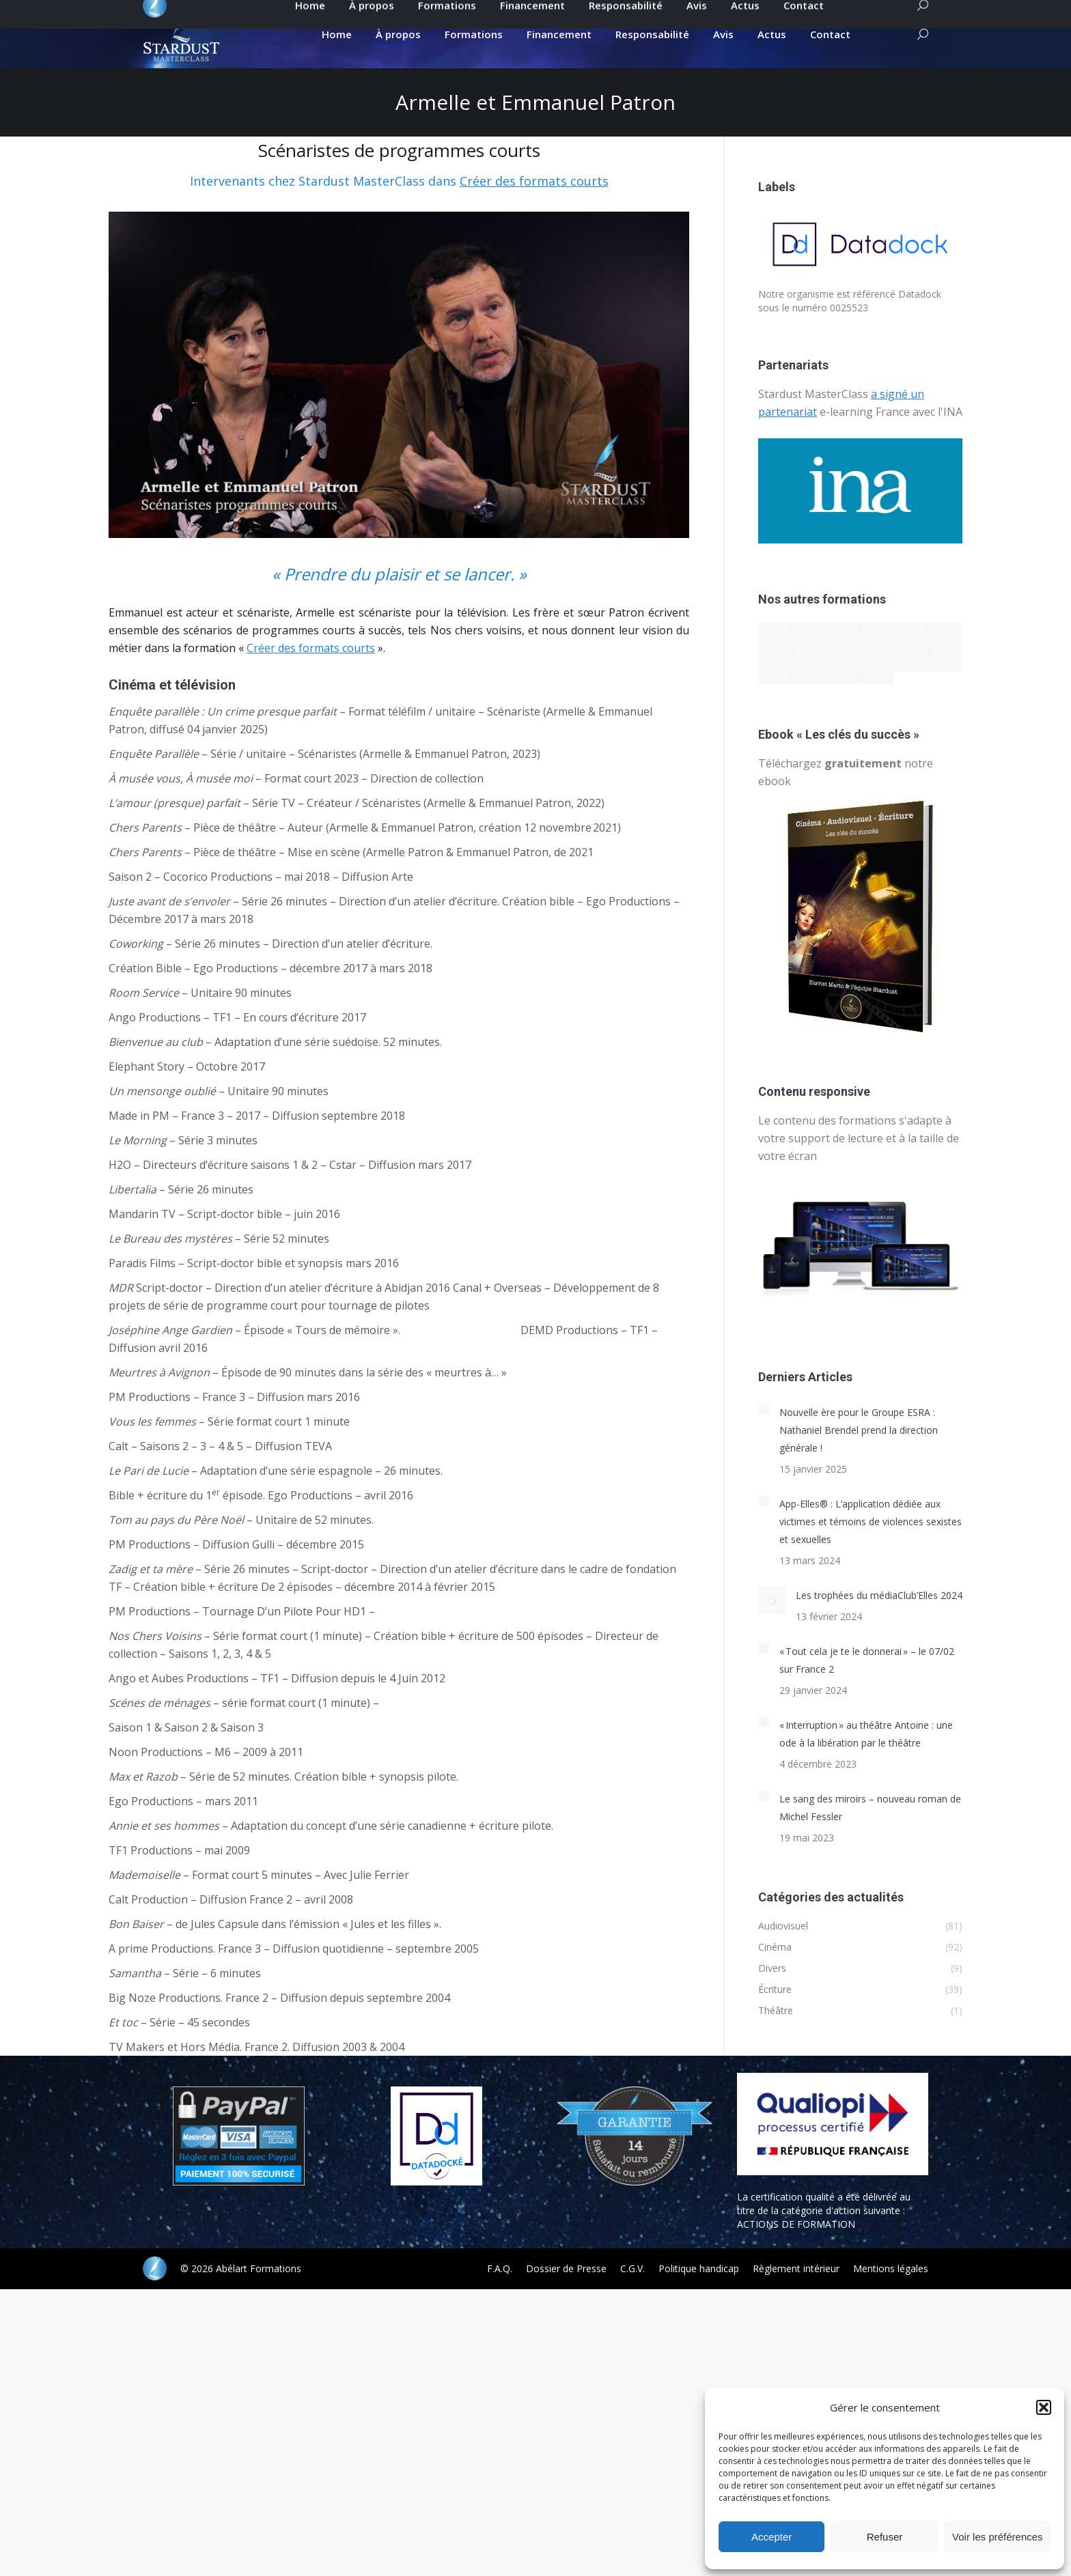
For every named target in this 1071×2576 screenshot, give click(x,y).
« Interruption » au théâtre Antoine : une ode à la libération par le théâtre (866, 1757)
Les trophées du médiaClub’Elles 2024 (879, 1619)
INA (952, 435)
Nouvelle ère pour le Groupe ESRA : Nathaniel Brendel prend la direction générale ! (858, 1454)
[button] (1044, 2407)
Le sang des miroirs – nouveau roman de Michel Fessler (870, 1831)
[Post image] (763, 1433)
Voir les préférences (997, 2537)
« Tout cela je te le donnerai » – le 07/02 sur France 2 (866, 1684)
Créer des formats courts (534, 205)
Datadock (919, 317)
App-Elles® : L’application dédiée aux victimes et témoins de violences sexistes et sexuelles (870, 1545)
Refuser (885, 2537)
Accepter (771, 2537)
